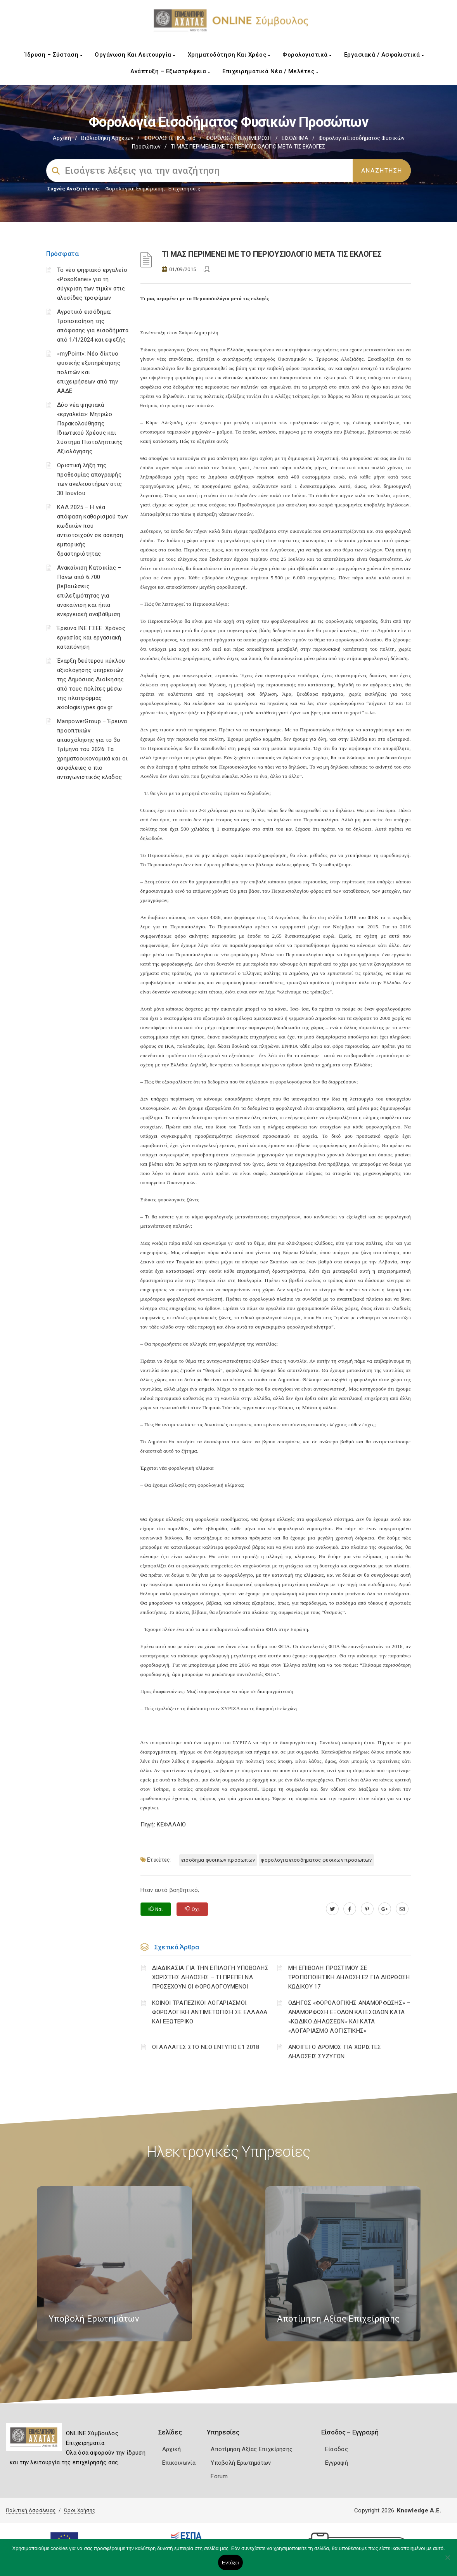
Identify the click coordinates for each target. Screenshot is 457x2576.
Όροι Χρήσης (79, 2510)
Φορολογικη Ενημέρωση (134, 189)
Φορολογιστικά (307, 54)
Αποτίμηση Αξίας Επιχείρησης (252, 2449)
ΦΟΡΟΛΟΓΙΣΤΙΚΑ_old (170, 138)
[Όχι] (447, 2561)
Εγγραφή (336, 2462)
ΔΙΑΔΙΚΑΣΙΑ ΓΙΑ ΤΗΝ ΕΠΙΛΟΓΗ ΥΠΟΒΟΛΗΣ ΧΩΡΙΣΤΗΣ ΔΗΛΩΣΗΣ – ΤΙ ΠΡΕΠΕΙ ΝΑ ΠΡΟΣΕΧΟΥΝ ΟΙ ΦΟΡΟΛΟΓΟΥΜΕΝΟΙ (210, 1977)
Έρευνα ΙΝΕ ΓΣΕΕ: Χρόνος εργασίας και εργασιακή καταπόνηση (91, 637)
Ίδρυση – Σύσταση (53, 54)
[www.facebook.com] (349, 1909)
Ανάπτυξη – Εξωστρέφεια (170, 71)
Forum (219, 2476)
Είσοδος (336, 2449)
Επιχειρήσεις (184, 189)
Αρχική (62, 138)
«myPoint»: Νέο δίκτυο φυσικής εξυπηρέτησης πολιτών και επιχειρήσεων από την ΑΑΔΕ (88, 372)
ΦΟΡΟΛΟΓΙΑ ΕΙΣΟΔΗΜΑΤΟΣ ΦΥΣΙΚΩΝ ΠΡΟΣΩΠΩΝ (316, 1860)
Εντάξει (230, 2563)
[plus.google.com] (384, 1909)
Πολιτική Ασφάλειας (30, 2510)
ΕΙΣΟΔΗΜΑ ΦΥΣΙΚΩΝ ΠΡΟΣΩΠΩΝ (218, 1860)
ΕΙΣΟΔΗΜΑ (295, 138)
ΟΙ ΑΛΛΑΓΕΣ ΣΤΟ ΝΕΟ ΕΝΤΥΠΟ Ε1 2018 (206, 2047)
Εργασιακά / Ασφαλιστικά (384, 54)
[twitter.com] (332, 1909)
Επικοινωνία (179, 2462)
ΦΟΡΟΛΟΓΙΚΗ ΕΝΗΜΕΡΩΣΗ (239, 138)
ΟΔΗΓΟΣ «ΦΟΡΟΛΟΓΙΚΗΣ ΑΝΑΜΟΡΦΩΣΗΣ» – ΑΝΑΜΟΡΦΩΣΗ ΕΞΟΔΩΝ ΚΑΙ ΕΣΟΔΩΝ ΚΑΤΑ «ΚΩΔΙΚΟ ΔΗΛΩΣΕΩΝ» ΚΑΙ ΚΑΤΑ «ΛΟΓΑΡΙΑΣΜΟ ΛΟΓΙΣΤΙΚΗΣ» (349, 2016)
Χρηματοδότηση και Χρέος (229, 54)
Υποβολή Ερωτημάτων (241, 2462)
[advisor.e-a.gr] (402, 1909)
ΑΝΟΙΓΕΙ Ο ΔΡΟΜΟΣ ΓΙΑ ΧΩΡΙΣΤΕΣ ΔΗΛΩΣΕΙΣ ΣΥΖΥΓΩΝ (334, 2052)
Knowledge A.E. (419, 2510)
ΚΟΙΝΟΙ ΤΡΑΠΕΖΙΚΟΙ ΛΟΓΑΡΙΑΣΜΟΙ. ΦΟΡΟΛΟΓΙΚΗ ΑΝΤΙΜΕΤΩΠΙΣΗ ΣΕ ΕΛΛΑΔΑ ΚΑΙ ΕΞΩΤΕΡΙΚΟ (210, 2012)
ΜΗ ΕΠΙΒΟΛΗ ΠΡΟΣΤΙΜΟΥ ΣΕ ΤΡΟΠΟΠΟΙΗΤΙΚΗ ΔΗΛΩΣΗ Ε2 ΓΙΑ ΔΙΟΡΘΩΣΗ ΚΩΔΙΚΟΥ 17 (349, 1977)
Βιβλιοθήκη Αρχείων (107, 138)
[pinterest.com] (367, 1909)
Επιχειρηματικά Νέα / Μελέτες (270, 71)
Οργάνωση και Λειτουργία (135, 54)
